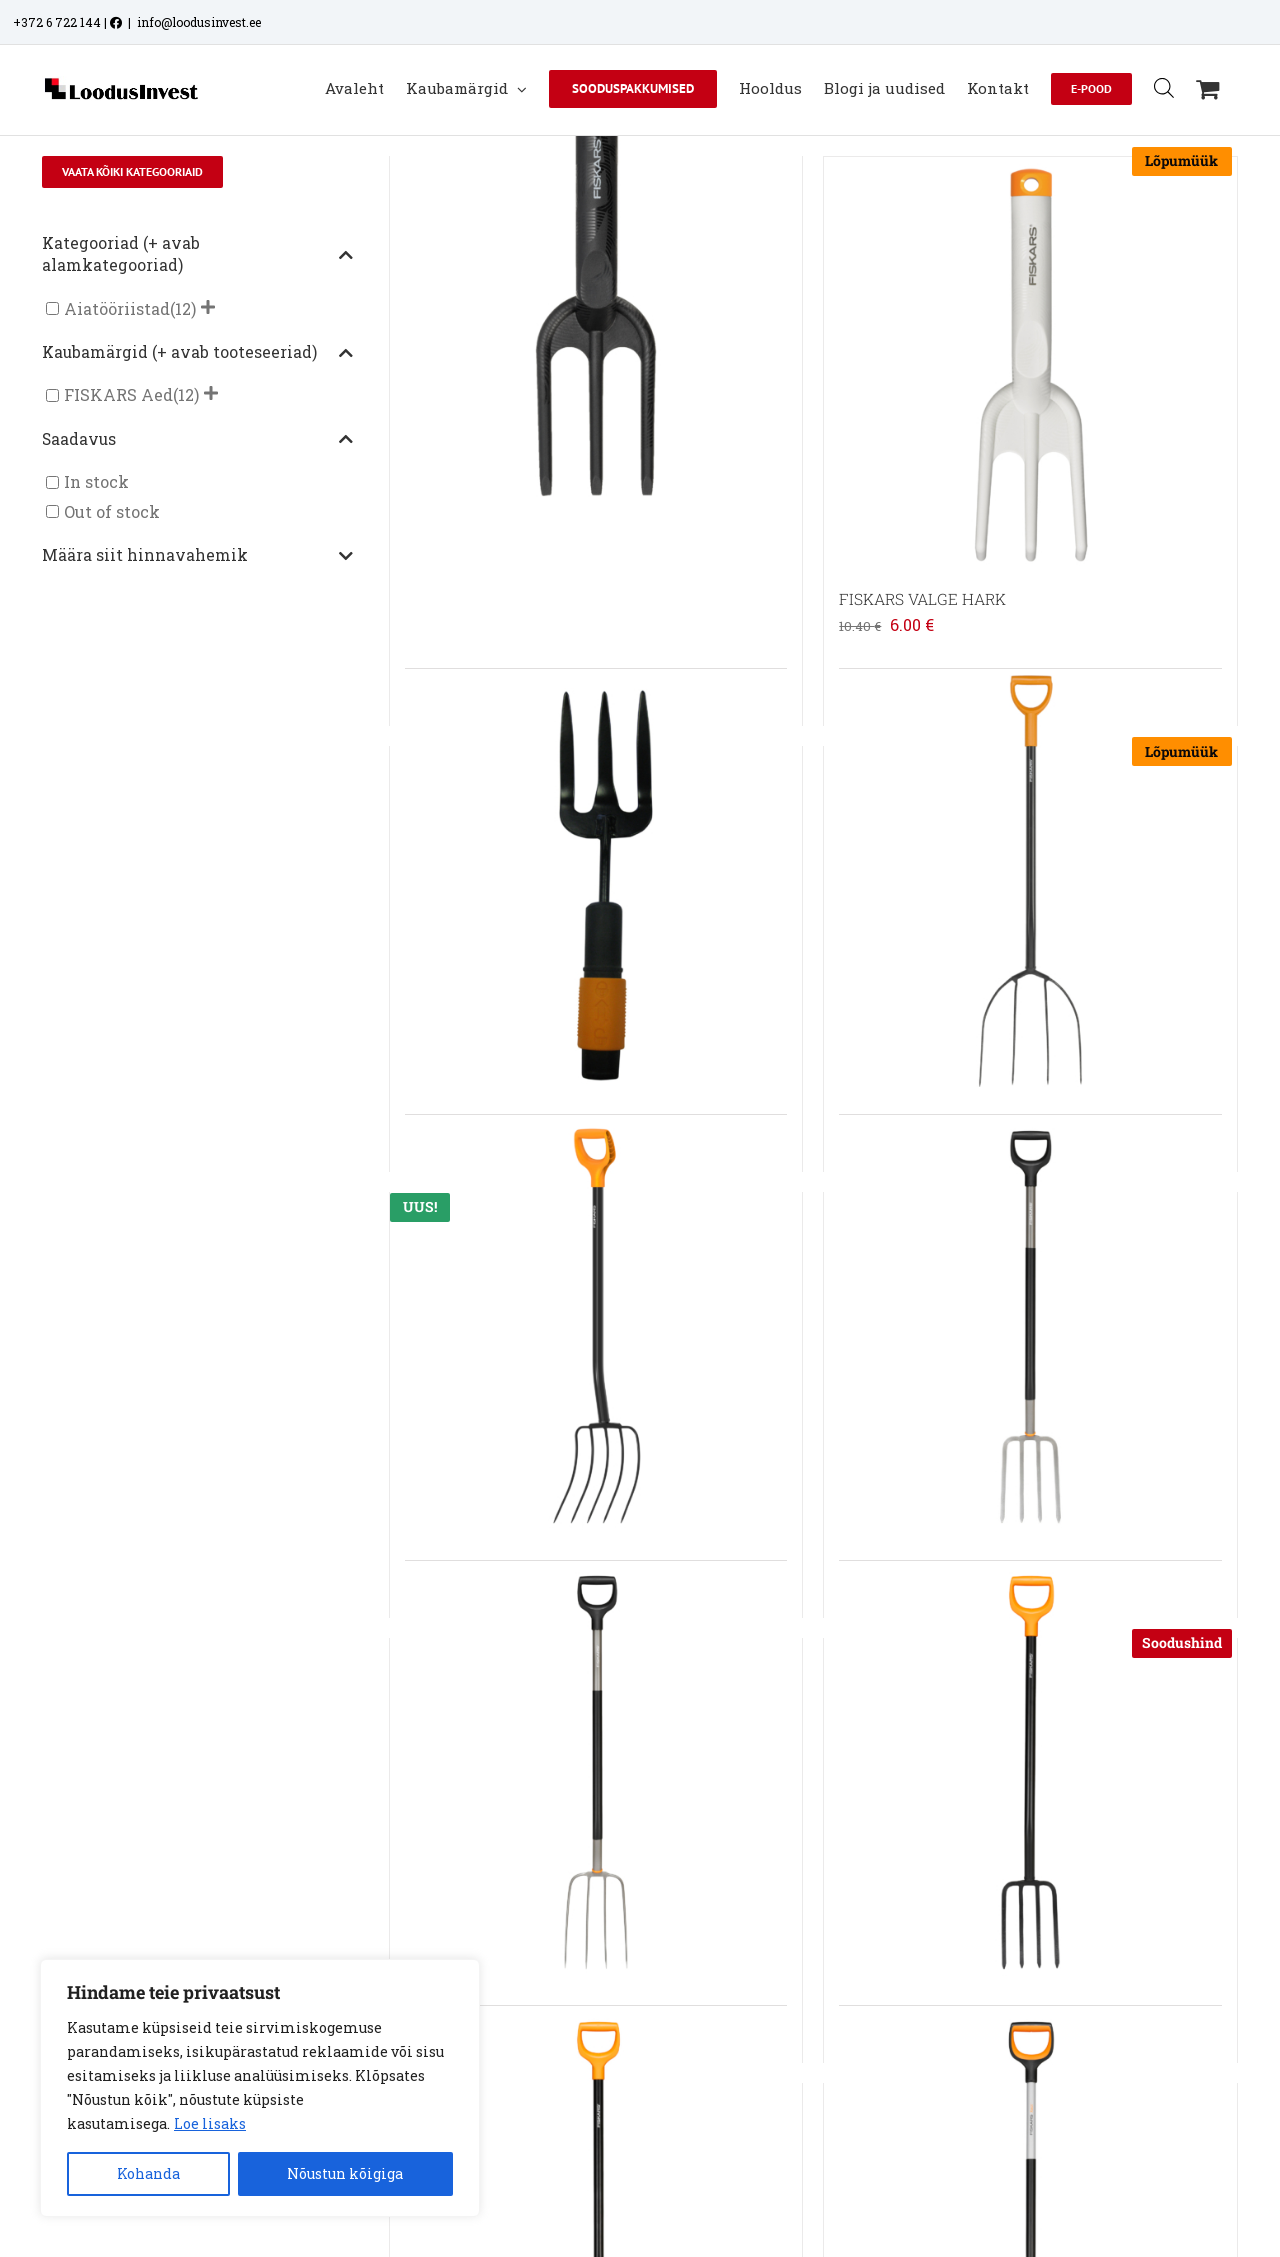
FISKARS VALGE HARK (922, 599)
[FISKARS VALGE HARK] (1030, 363)
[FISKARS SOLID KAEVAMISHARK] (1030, 1773)
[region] (260, 2088)
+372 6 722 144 (57, 22)
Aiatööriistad (117, 308)
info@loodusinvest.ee (199, 22)
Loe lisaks (210, 2123)
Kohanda (148, 2173)
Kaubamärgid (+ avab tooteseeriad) (197, 353)
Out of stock (112, 511)
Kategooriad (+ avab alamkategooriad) (197, 254)
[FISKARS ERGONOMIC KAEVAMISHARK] (1030, 1327)
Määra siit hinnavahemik (197, 556)
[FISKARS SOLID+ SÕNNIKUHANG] (596, 1327)
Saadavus (197, 440)
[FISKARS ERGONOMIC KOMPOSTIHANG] (596, 1773)
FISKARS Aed (118, 395)
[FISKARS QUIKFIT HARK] (596, 881)
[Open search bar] (1164, 87)
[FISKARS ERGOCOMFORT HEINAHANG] (1030, 881)
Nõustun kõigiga (345, 2173)
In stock (96, 482)
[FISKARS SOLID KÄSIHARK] (596, 291)
